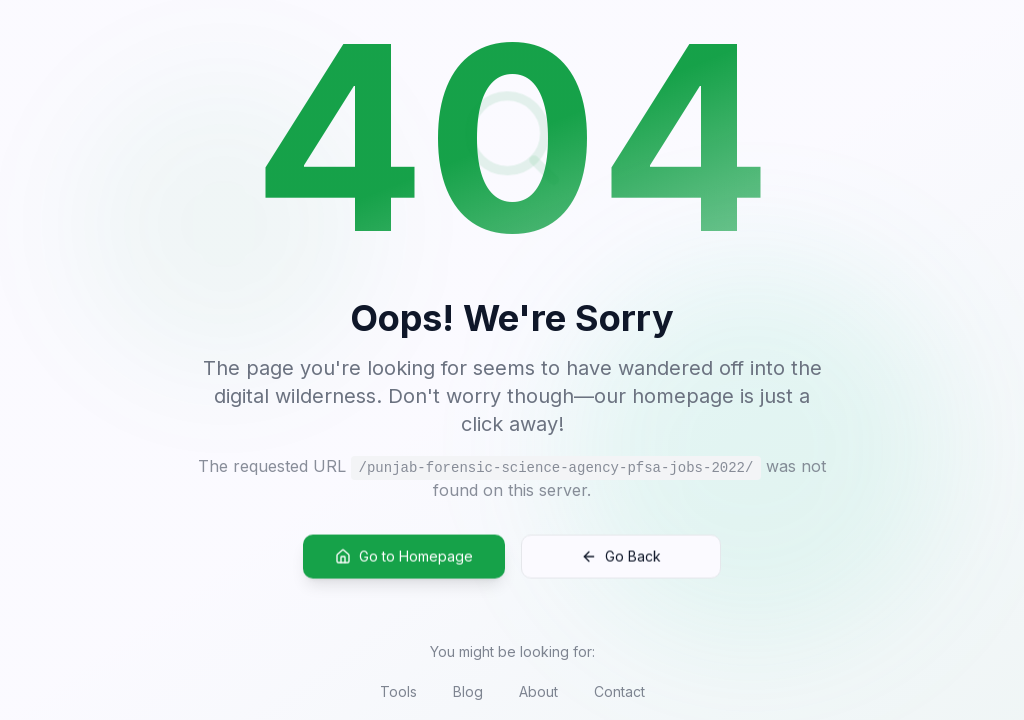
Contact (619, 691)
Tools (398, 691)
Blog (468, 691)
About (538, 691)
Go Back (621, 561)
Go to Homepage (404, 561)
